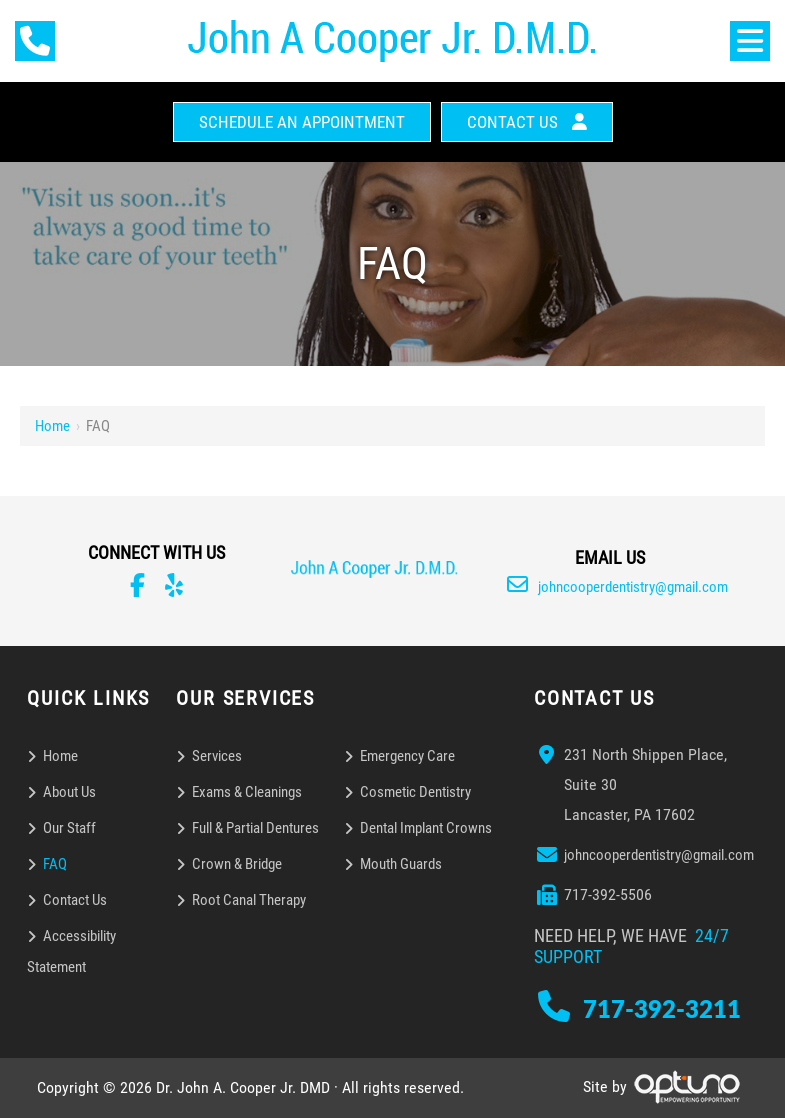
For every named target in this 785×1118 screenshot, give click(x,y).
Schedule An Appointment (302, 122)
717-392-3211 (662, 1008)
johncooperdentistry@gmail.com (617, 587)
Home (52, 426)
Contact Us (512, 122)
